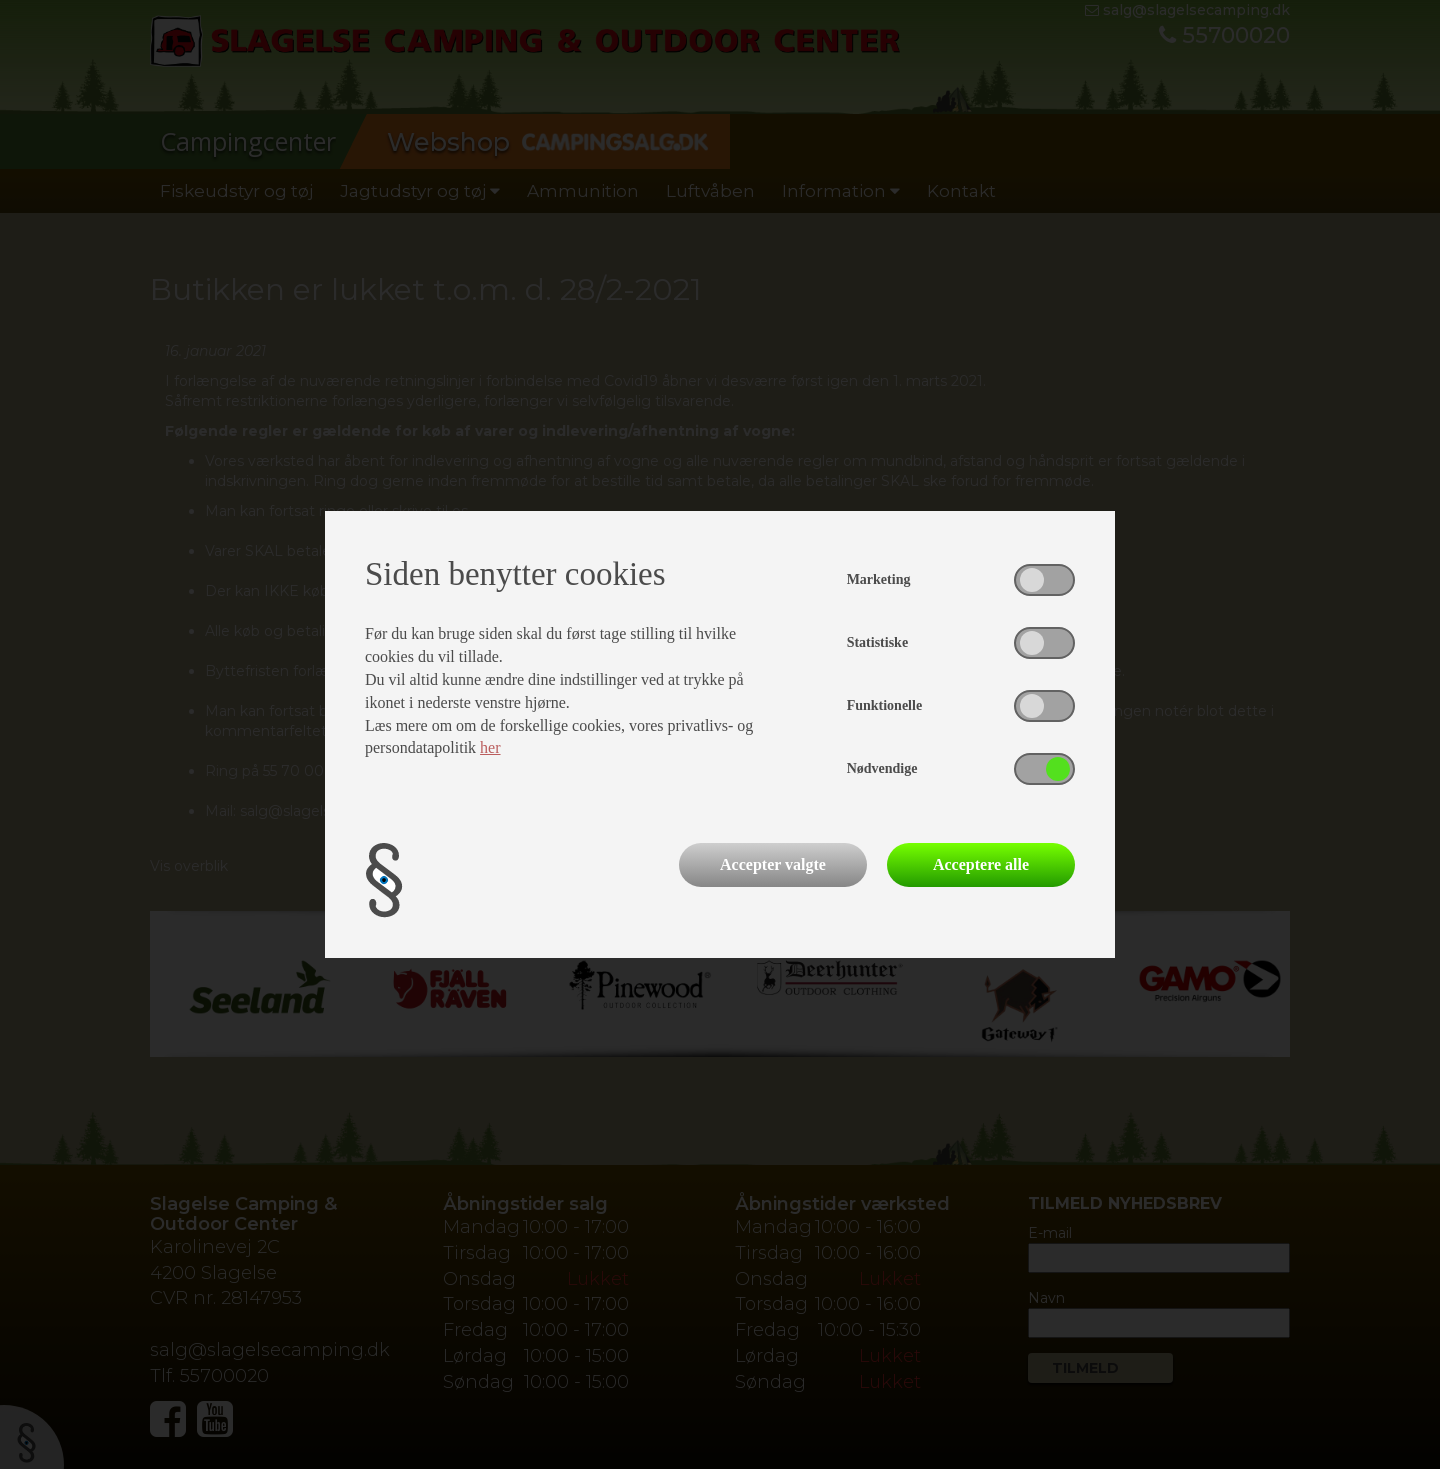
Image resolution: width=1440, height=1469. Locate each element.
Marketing (879, 579)
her (490, 747)
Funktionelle (884, 705)
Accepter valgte (773, 864)
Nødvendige (882, 768)
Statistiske (877, 642)
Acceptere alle (981, 864)
